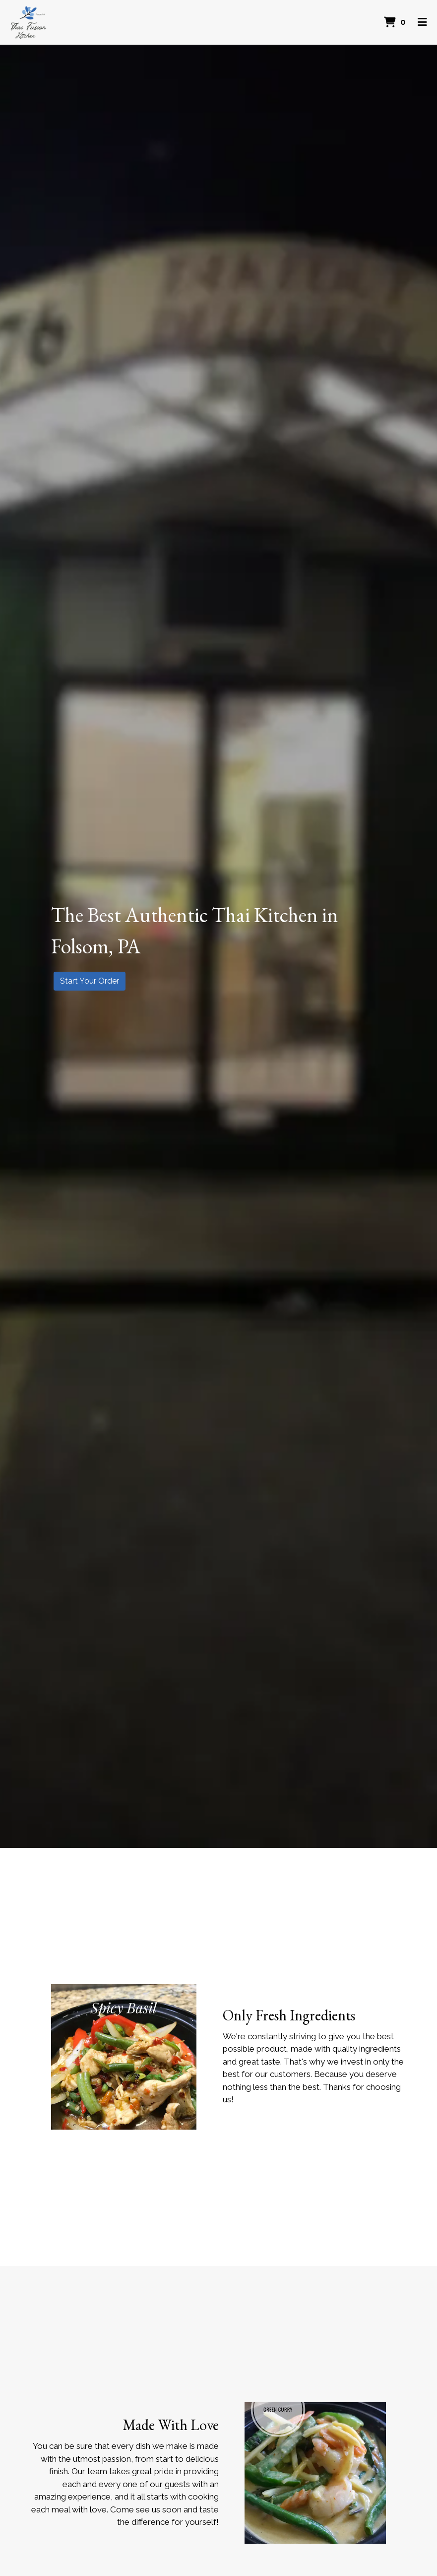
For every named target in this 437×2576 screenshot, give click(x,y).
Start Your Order (89, 981)
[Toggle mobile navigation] (422, 22)
